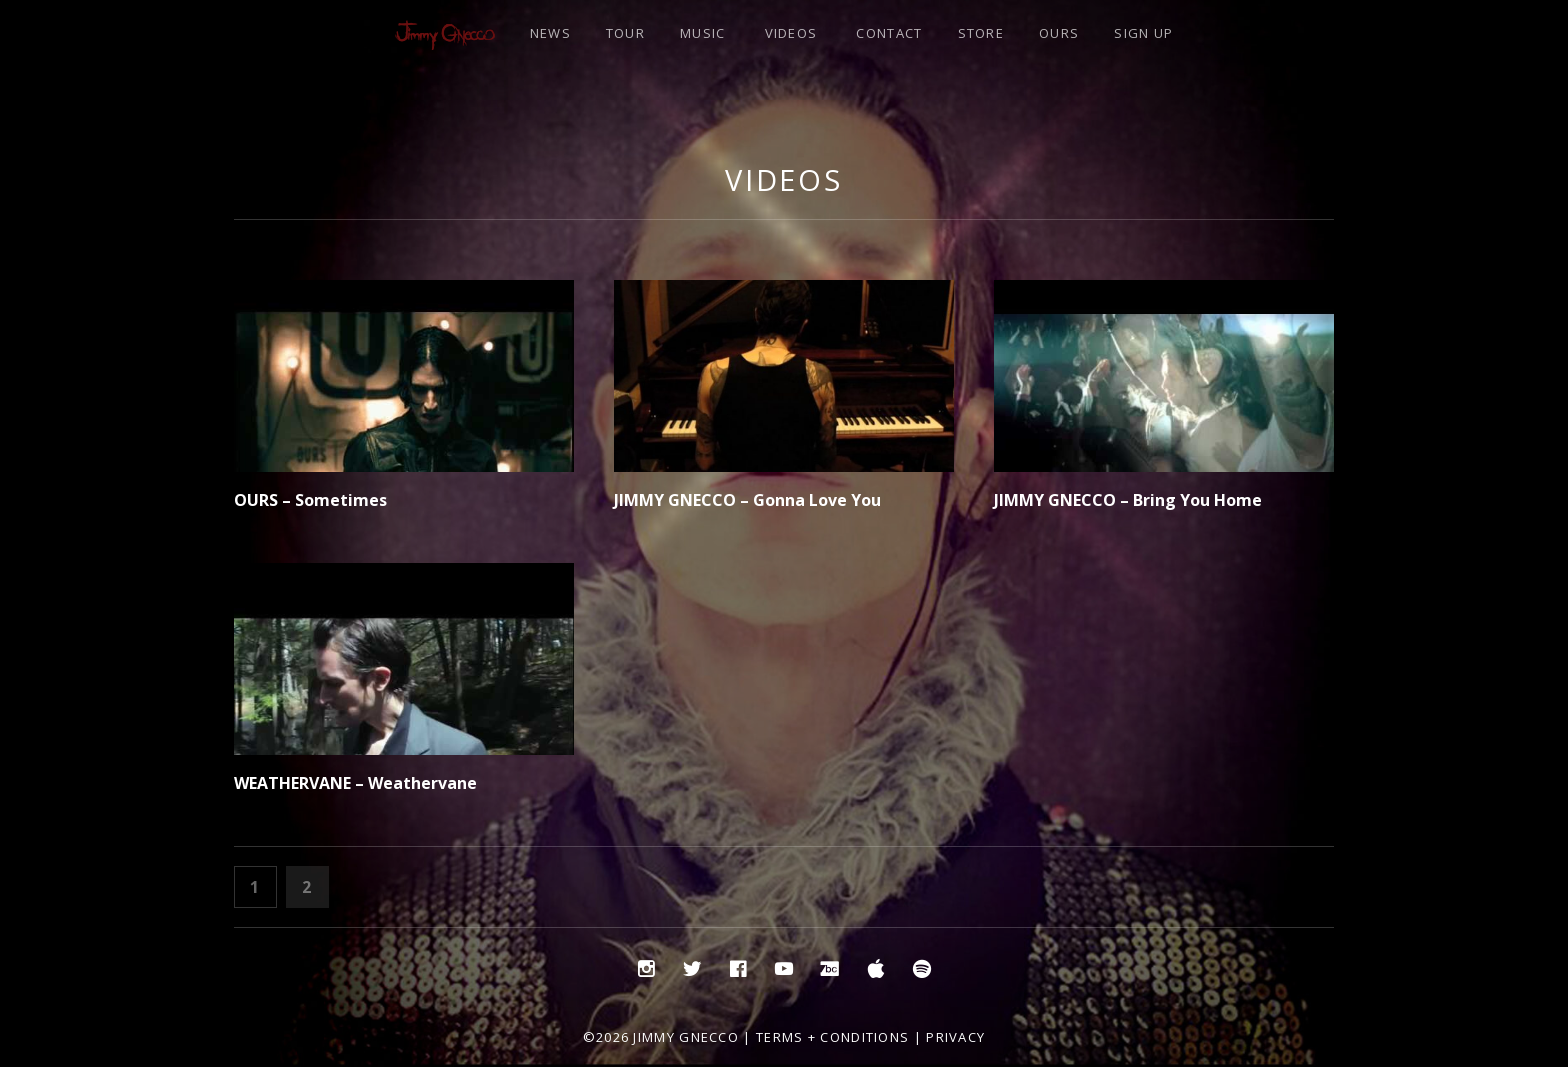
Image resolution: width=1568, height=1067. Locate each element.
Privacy (955, 1037)
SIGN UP (1143, 33)
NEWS (550, 33)
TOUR (625, 33)
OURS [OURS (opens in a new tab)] (1059, 33)
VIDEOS (791, 33)
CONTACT (889, 33)
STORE (981, 33)
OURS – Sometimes (310, 500)
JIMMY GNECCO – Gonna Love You (747, 500)
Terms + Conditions (832, 1037)
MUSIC (703, 33)
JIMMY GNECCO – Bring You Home (1128, 500)
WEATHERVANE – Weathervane (355, 783)
